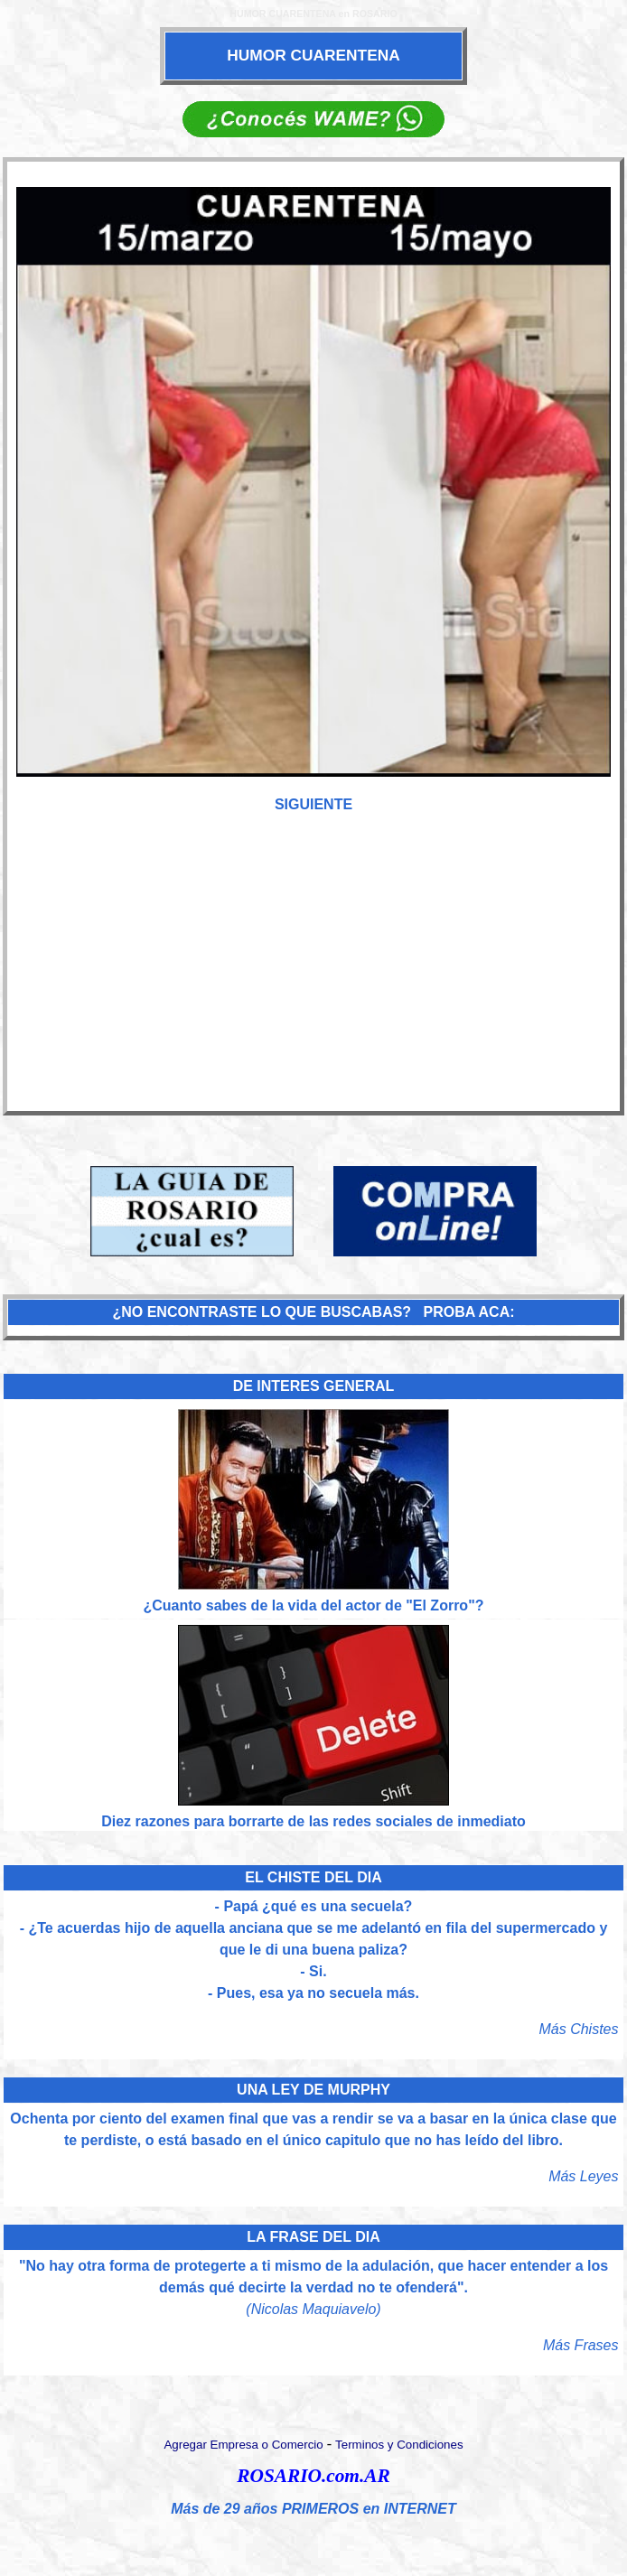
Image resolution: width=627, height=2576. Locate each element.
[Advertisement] (313, 971)
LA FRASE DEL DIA (313, 2237)
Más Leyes (583, 2176)
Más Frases (581, 2345)
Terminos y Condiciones (399, 2444)
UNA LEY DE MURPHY (313, 2089)
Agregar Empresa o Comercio (243, 2444)
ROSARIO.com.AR (313, 2476)
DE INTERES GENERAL (314, 1386)
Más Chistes (578, 2029)
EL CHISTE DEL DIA (313, 1877)
